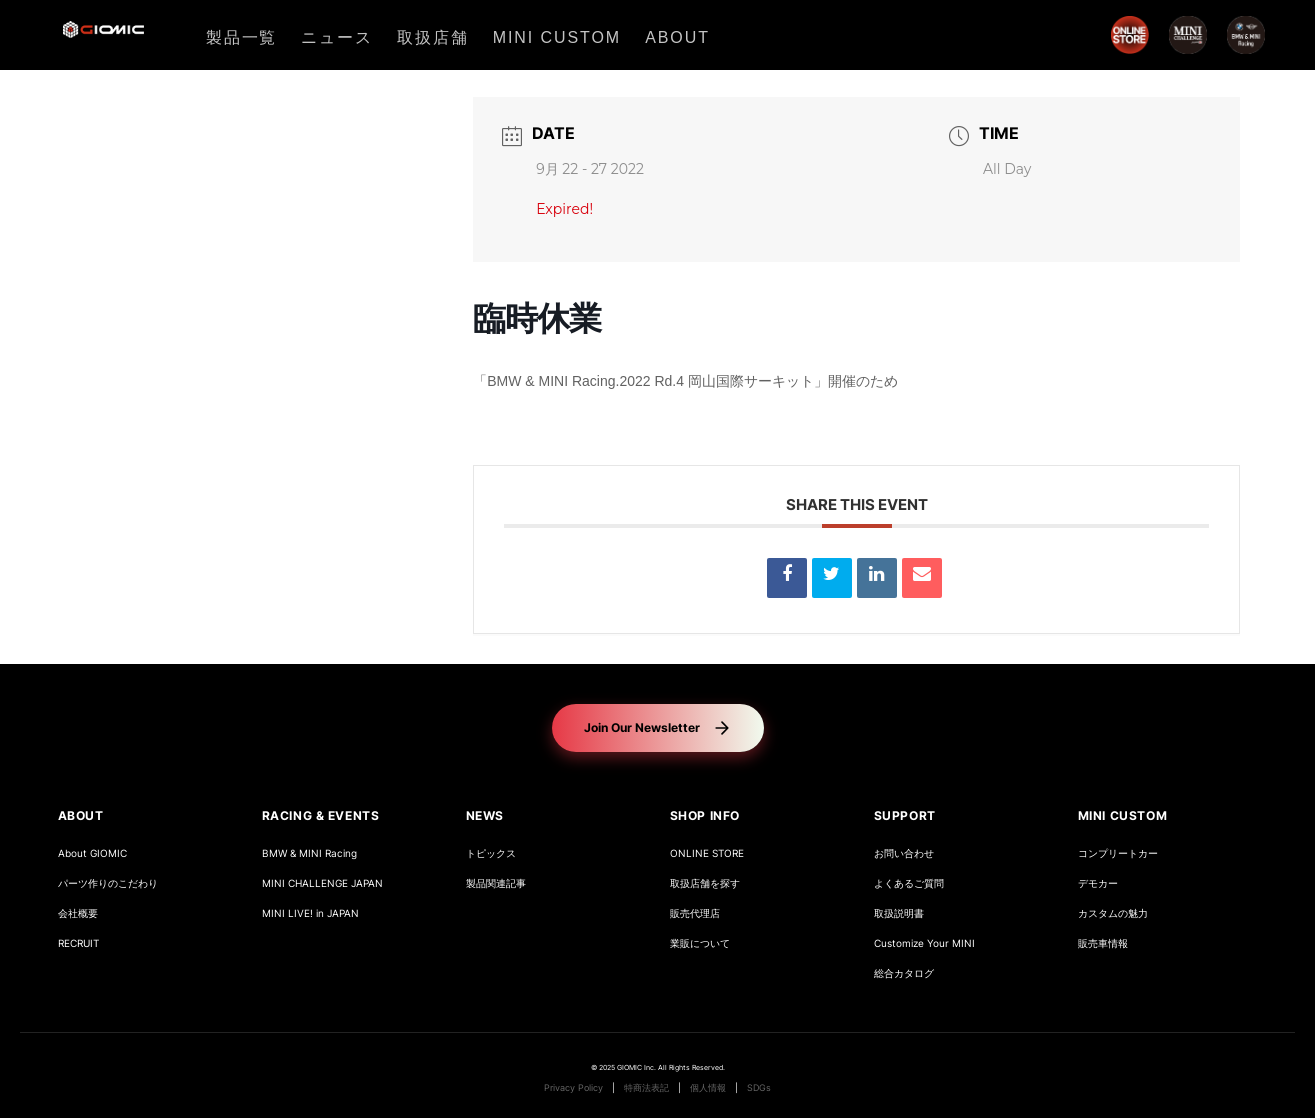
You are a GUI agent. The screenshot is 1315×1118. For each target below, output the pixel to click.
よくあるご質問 (909, 883)
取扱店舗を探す (705, 883)
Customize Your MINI (924, 943)
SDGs (759, 1088)
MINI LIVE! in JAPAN (310, 913)
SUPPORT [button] (905, 815)
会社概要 (78, 913)
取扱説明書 (899, 913)
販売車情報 (1103, 943)
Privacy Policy (573, 1088)
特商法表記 (646, 1088)
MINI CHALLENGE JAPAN (322, 883)
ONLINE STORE (707, 853)
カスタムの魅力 (1113, 913)
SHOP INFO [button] (705, 815)
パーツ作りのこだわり (108, 883)
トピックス (491, 853)
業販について (700, 943)
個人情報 (708, 1088)
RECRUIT (78, 943)
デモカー (1098, 883)
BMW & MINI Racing (309, 853)
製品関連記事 (496, 883)
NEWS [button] (485, 815)
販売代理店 (695, 913)
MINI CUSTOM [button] (1123, 815)
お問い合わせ (904, 853)
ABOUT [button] (81, 815)
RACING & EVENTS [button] (321, 815)
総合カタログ (904, 973)
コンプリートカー (1118, 853)
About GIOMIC (92, 853)
